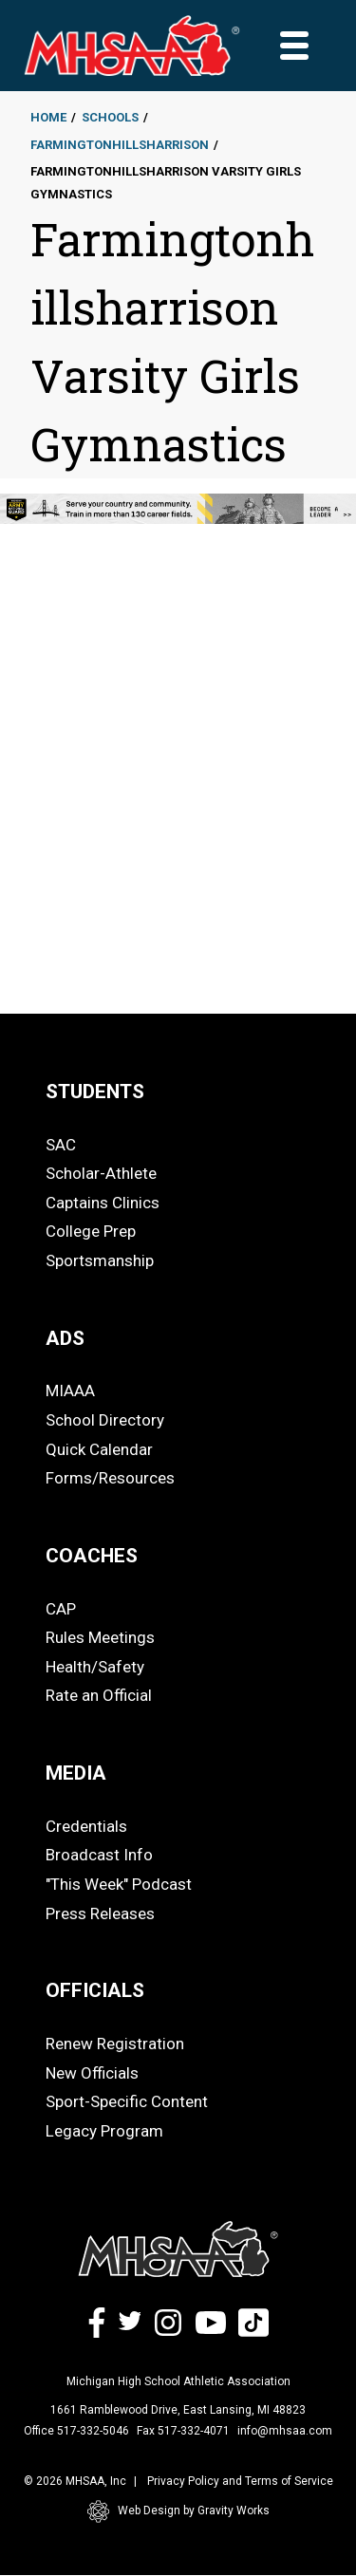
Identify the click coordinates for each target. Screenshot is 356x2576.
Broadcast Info (99, 1854)
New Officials (92, 2072)
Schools (110, 117)
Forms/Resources (110, 1477)
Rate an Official (99, 1695)
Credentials (86, 1826)
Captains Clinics (102, 1202)
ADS (65, 1338)
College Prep (91, 1231)
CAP (61, 1608)
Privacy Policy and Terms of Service (240, 2481)
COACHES (92, 1555)
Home (48, 117)
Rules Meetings (100, 1637)
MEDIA (76, 1773)
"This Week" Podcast (119, 1884)
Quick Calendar (99, 1449)
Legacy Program (104, 2130)
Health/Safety (95, 1666)
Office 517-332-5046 (76, 2430)
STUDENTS (95, 1091)
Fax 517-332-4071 (183, 2430)
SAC (61, 1144)
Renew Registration (115, 2043)
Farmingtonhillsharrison (119, 145)
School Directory (105, 1419)
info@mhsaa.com (284, 2430)
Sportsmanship (100, 1260)
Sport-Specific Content (127, 2101)
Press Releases (100, 1913)
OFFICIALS (95, 1990)
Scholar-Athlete (101, 1173)
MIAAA (70, 1390)
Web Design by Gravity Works (178, 2511)
